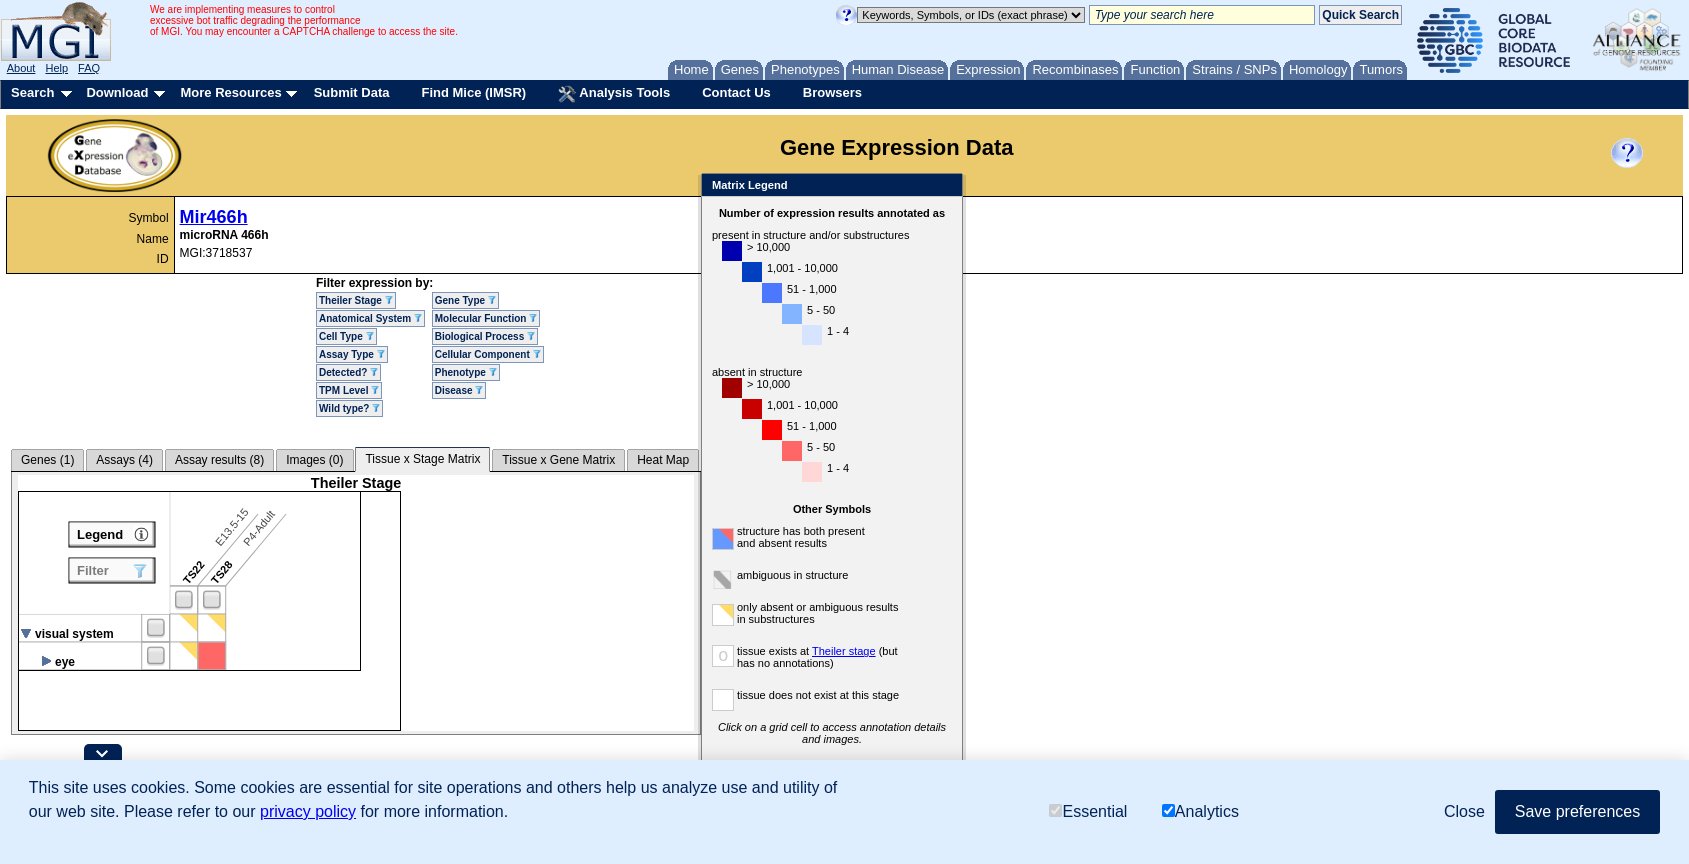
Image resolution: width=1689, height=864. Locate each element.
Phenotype (466, 372)
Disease (459, 390)
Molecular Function (486, 318)
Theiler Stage (356, 300)
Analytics (1200, 811)
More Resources (230, 92)
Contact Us (736, 92)
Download (117, 92)
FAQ (89, 68)
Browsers (832, 92)
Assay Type (352, 354)
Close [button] (1464, 811)
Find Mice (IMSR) (473, 92)
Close (943, 186)
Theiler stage (844, 651)
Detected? (348, 372)
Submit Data (352, 92)
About (21, 68)
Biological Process (485, 336)
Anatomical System (370, 318)
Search (32, 92)
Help (56, 68)
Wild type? (349, 408)
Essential (1088, 811)
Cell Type (346, 336)
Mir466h (214, 217)
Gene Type (465, 300)
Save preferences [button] (1577, 811)
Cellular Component (488, 354)
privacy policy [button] (308, 811)
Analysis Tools (614, 94)
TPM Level (349, 390)
